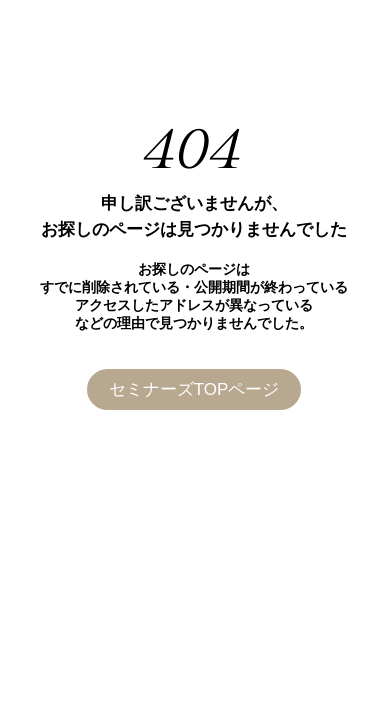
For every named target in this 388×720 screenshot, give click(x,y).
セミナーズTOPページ (194, 389)
